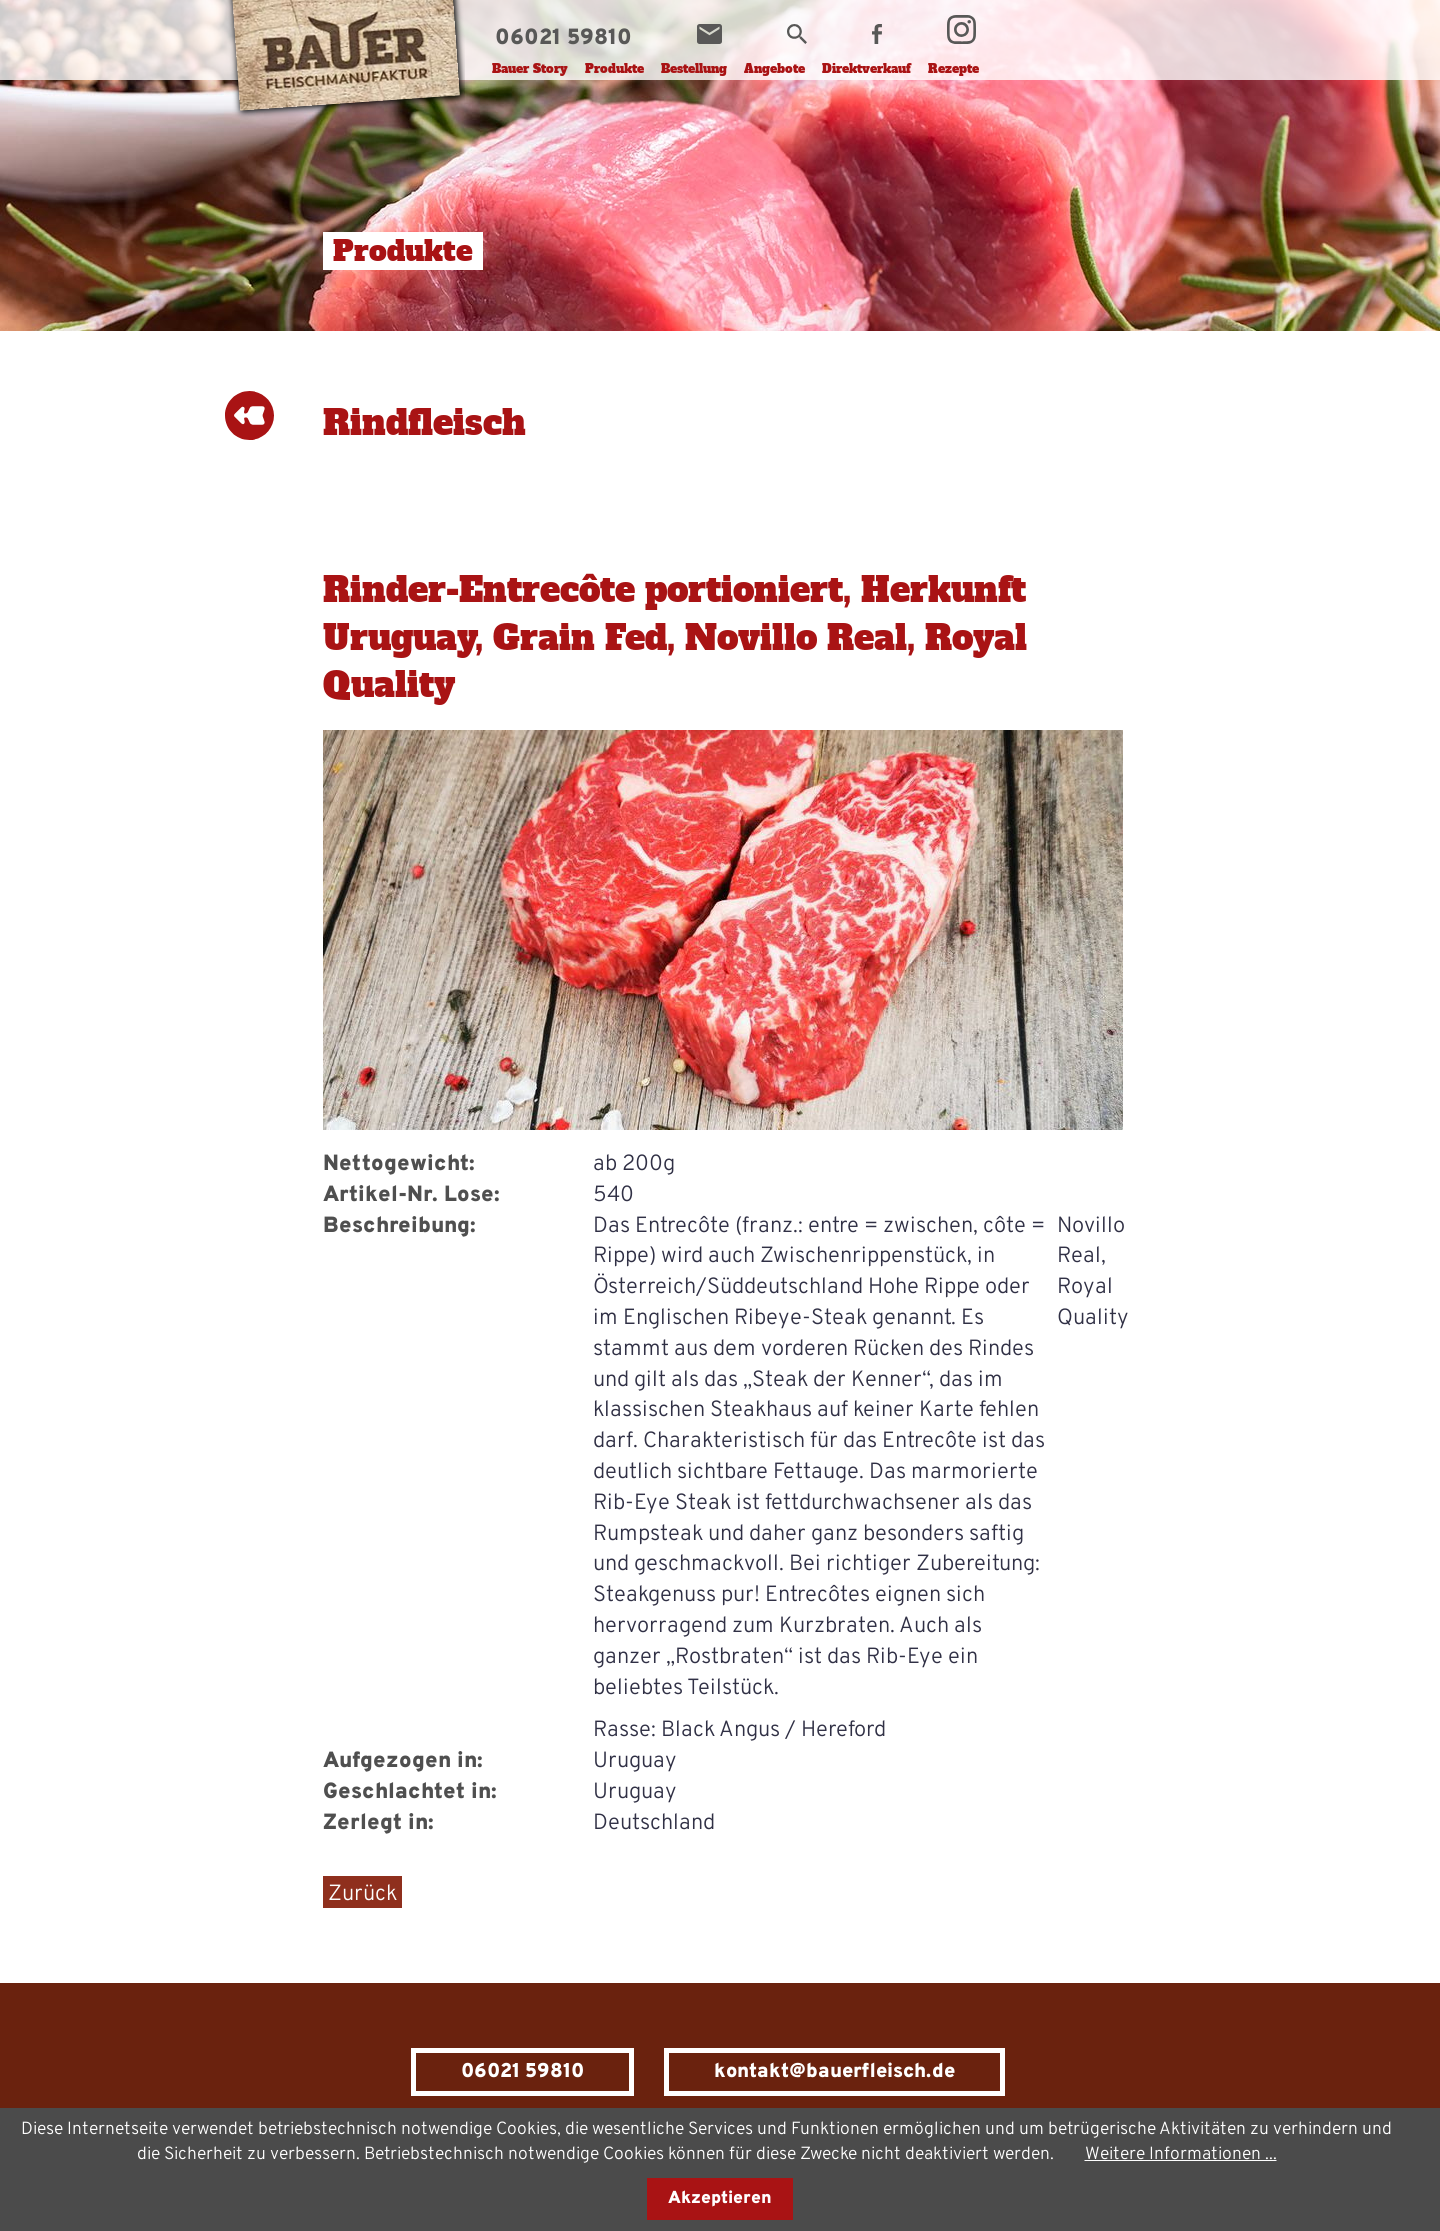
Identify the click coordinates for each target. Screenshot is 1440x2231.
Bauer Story (530, 69)
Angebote (774, 69)
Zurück (362, 1894)
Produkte (614, 69)
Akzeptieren (720, 2199)
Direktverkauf (866, 69)
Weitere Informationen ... (1181, 2154)
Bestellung (694, 69)
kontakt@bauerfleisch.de (834, 2072)
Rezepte (953, 69)
